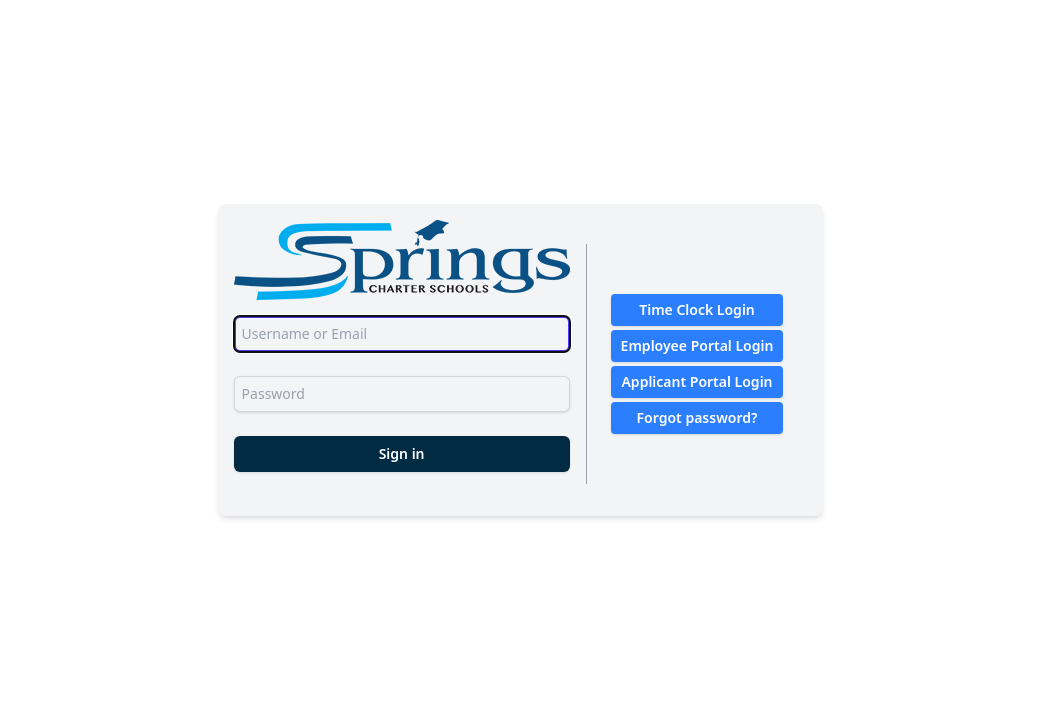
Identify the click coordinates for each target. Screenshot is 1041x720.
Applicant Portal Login (696, 381)
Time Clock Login (697, 309)
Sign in (402, 453)
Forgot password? (697, 417)
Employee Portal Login (697, 345)
